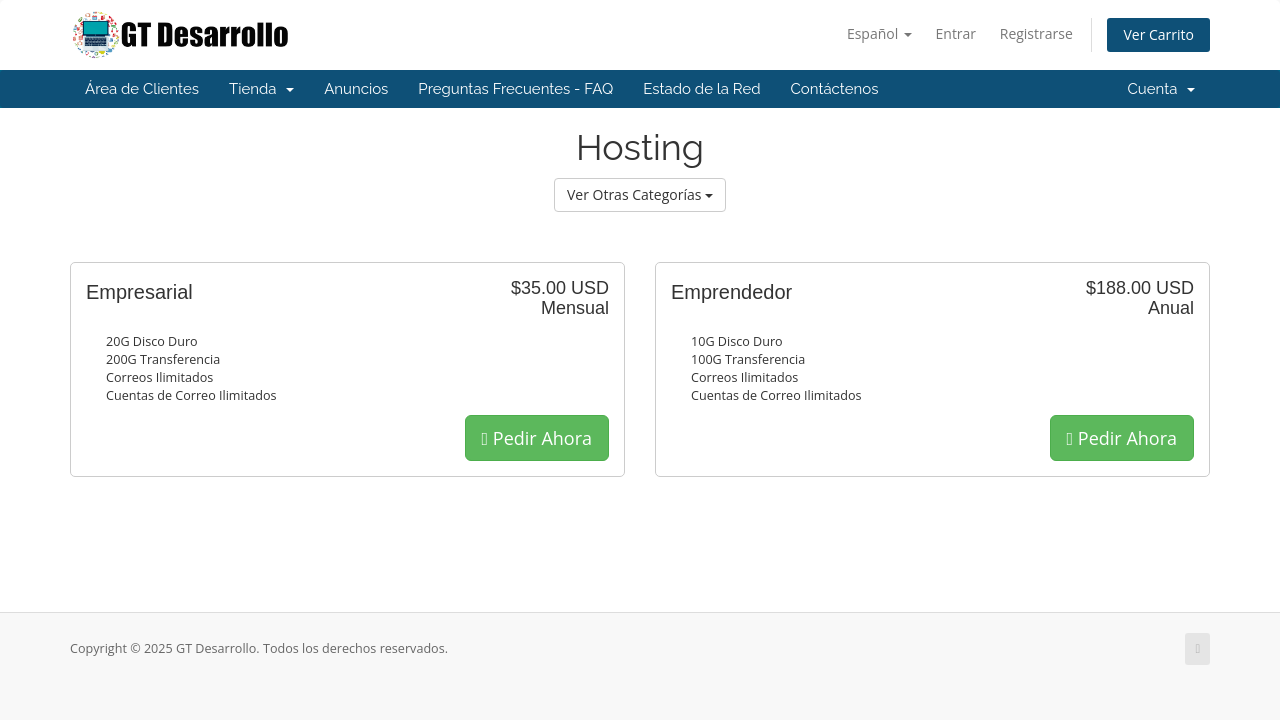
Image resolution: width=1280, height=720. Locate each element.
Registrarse (1036, 33)
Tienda (261, 89)
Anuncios (356, 89)
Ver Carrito (1158, 34)
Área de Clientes (142, 89)
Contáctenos (835, 89)
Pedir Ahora (537, 438)
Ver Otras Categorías (640, 194)
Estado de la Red (701, 89)
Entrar (956, 33)
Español (879, 33)
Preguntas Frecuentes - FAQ (515, 89)
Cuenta (1161, 89)
